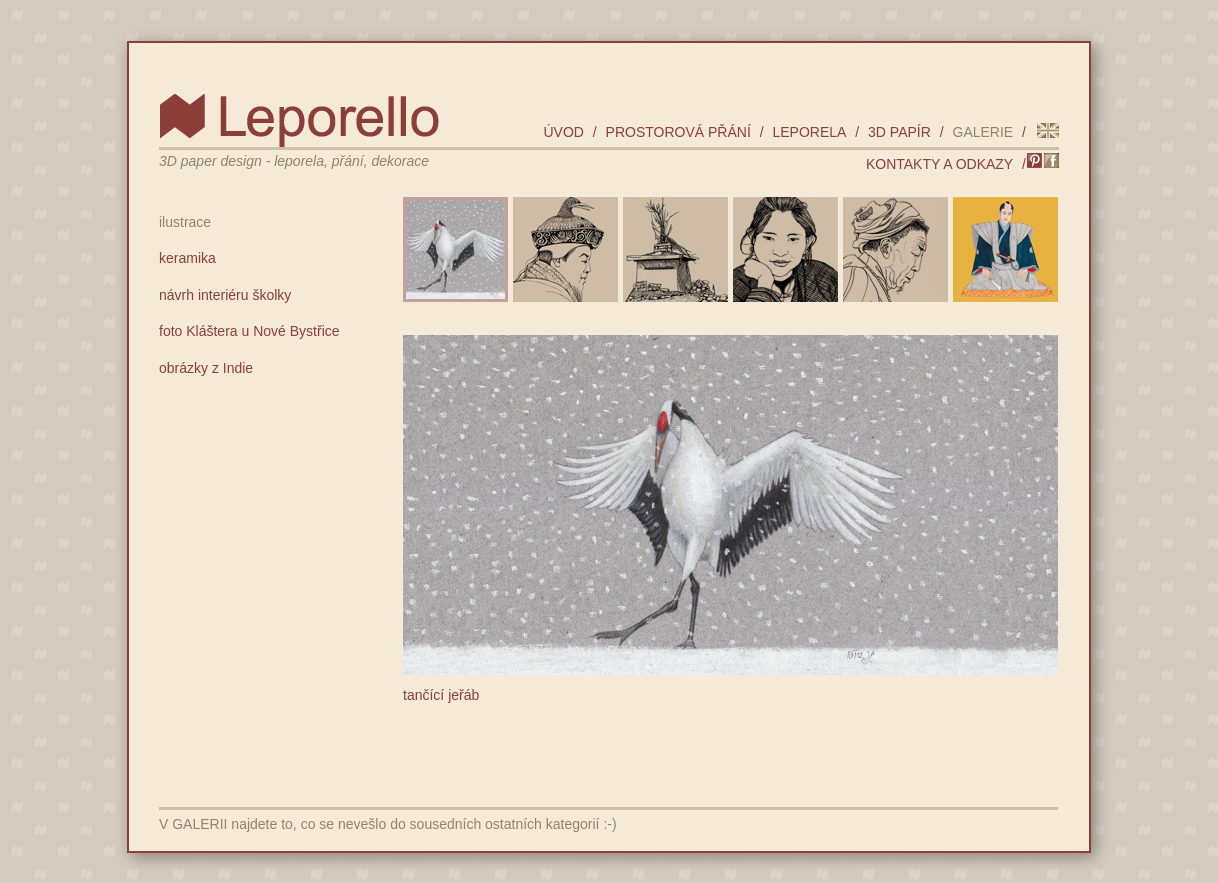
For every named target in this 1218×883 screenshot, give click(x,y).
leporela (809, 132)
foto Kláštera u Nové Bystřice (249, 331)
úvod (563, 132)
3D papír (899, 132)
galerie (983, 132)
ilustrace (185, 222)
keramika (187, 258)
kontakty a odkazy (939, 164)
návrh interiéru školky (225, 295)
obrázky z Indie (206, 368)
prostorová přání (678, 132)
